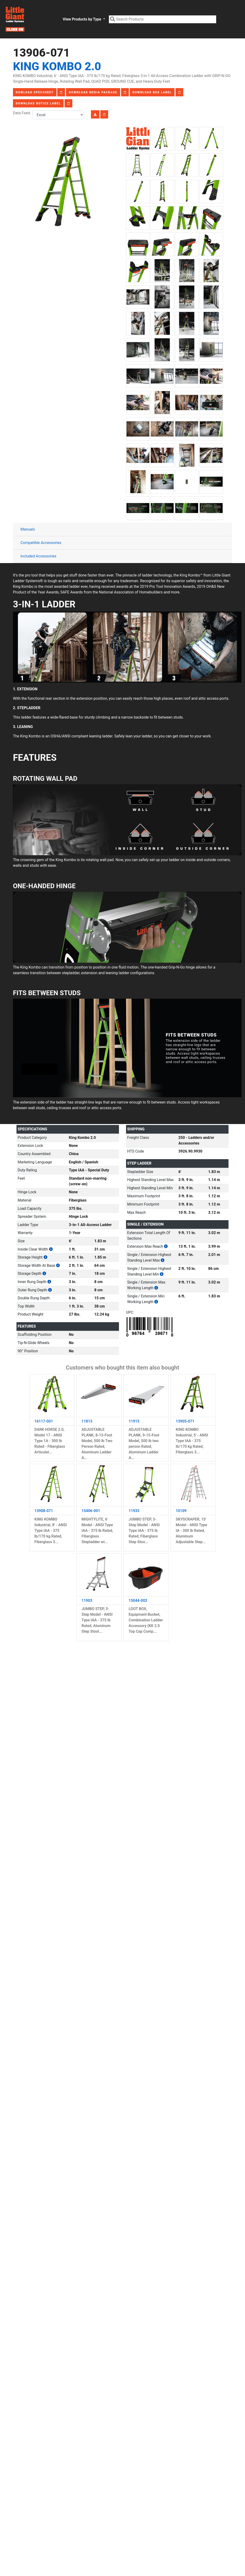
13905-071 (185, 1421)
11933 (134, 1511)
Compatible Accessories (40, 542)
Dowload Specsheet (35, 92)
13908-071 (43, 1511)
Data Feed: (23, 113)
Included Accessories (38, 556)
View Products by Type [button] (82, 19)
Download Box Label (152, 92)
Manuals (27, 529)
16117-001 (43, 1421)
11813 (87, 1421)
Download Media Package (93, 92)
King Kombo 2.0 (57, 66)
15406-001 (91, 1511)
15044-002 (138, 1600)
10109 (181, 1511)
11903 (87, 1600)
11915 (134, 1421)
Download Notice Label (38, 103)
